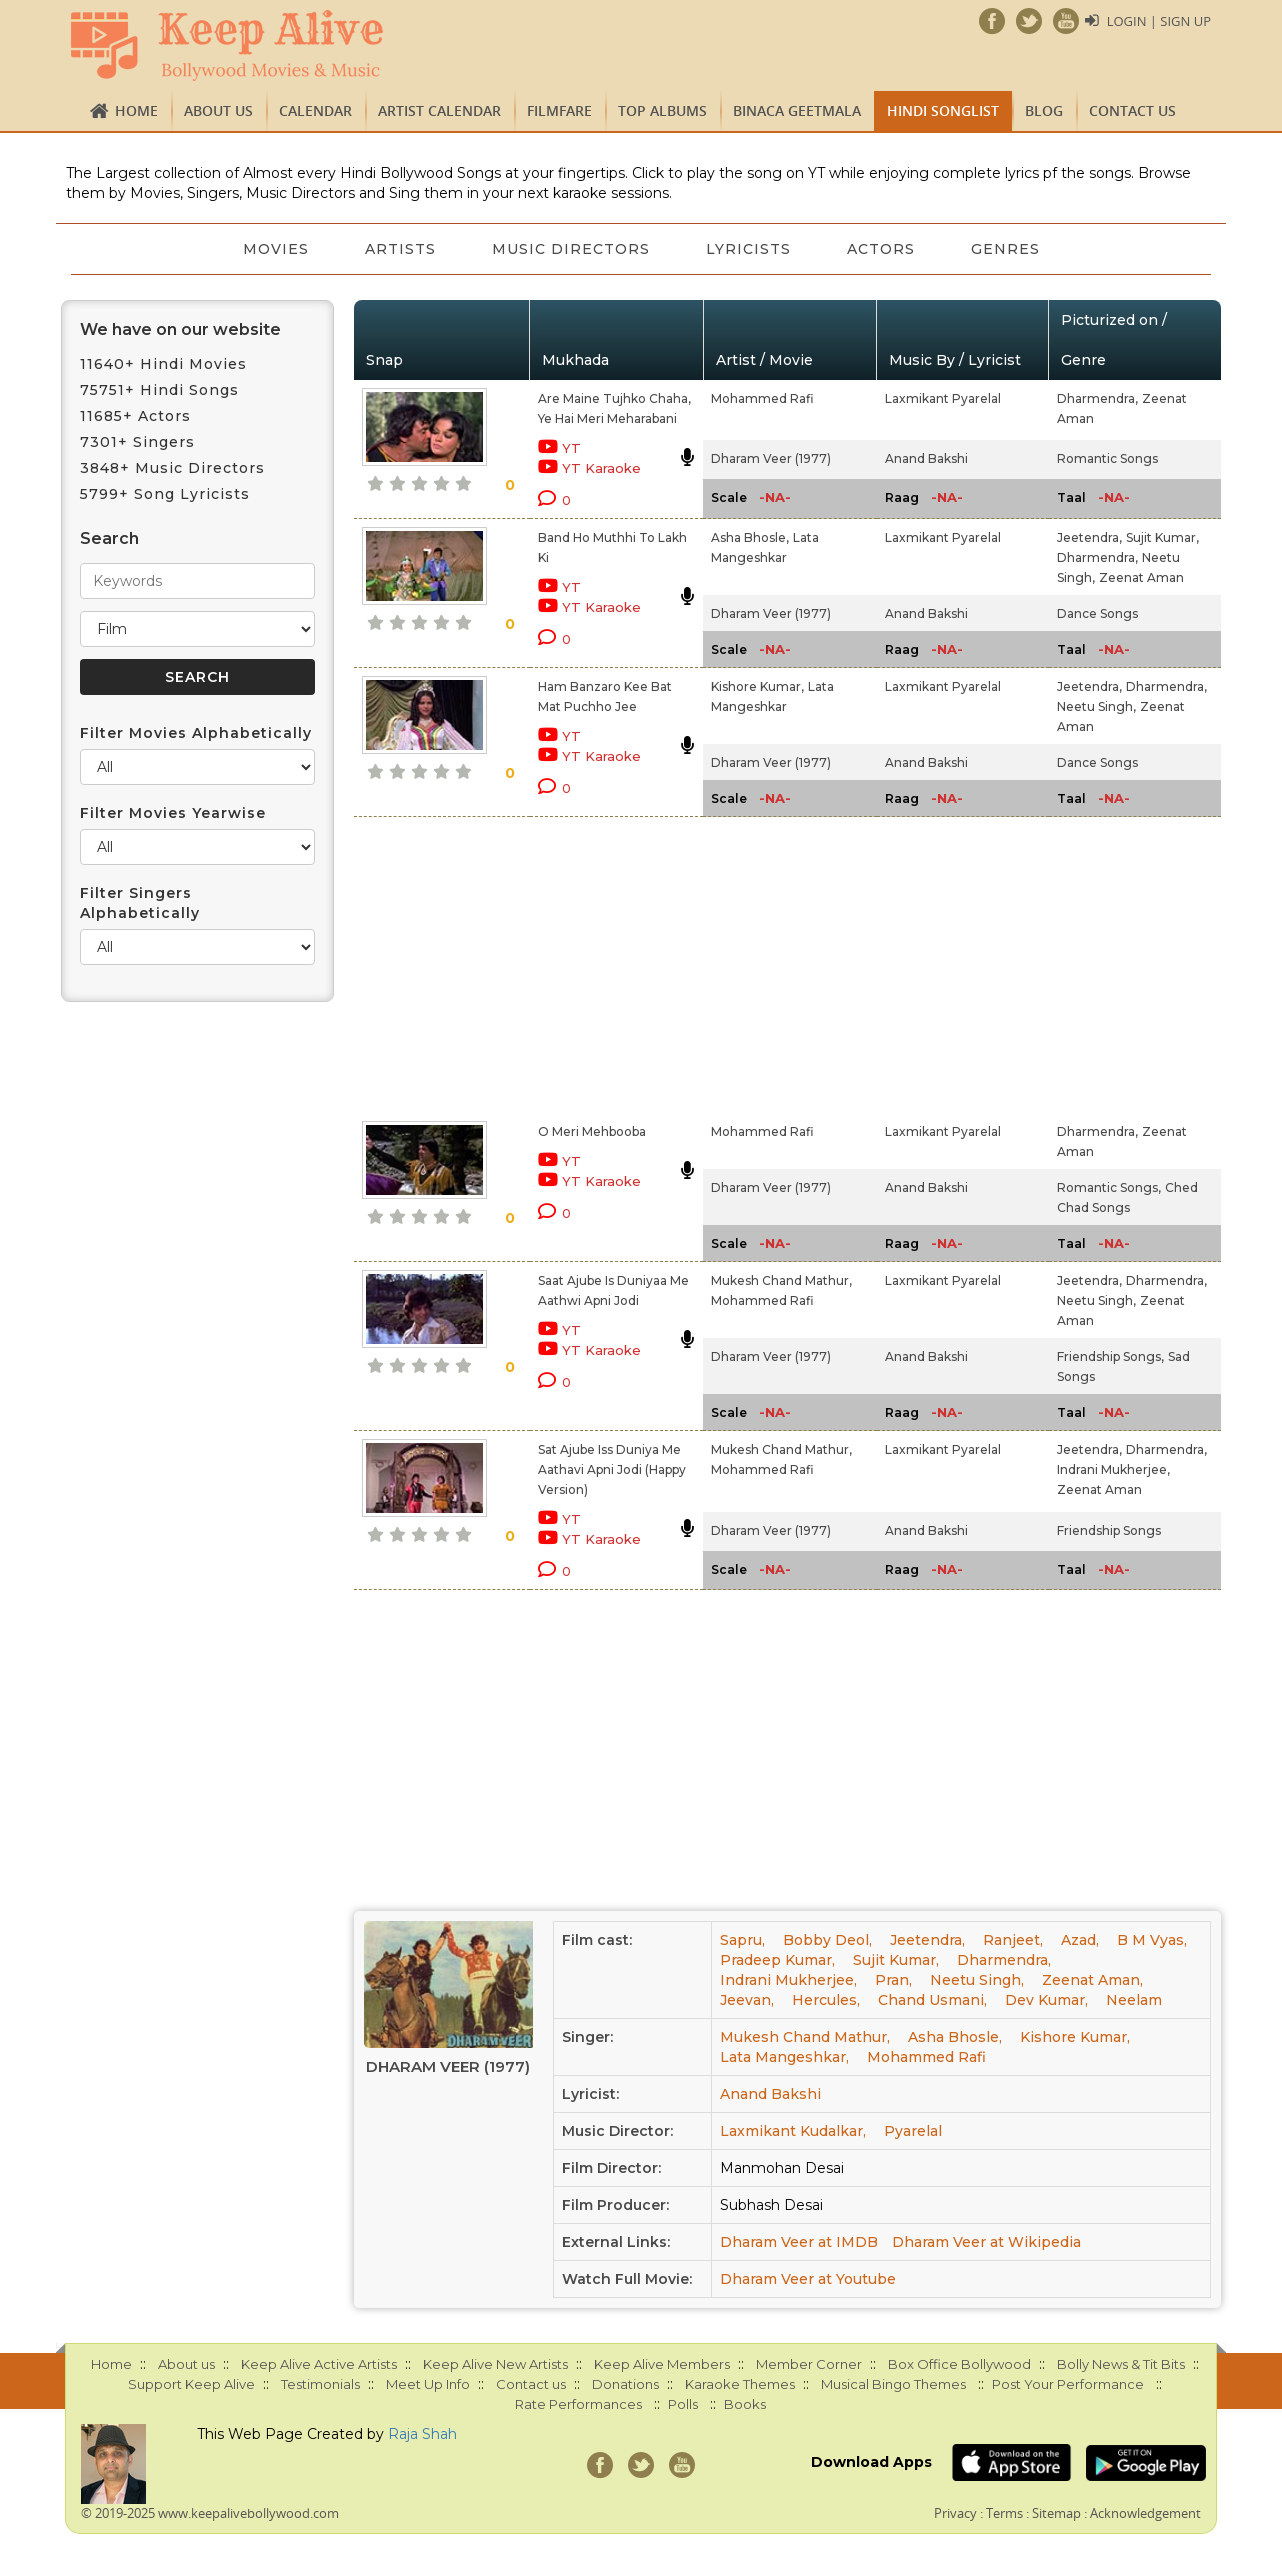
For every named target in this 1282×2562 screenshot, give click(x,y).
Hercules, (826, 2000)
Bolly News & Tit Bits (1121, 2364)
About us (218, 110)
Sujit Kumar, (1162, 537)
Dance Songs (1097, 613)
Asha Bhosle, (750, 537)
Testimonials (320, 2384)
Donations (625, 2384)
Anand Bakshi (926, 458)
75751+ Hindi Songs (159, 390)
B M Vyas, (1152, 1940)
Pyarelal (913, 2131)
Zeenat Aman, (1092, 1980)
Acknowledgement (1145, 2513)
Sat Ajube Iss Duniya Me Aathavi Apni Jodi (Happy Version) (612, 1469)
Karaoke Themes (740, 2384)
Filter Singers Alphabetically (140, 903)
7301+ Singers (137, 442)
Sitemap (1056, 2513)
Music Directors (571, 249)
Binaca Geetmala (797, 110)
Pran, (893, 1980)
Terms (1004, 2513)
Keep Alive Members (662, 2364)
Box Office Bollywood (959, 2364)
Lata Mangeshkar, (784, 2057)
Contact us (1132, 110)
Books (745, 2404)
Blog (1044, 110)
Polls (683, 2404)
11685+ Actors (135, 416)
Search (109, 538)
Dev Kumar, (1046, 2000)
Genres (1005, 249)
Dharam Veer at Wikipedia (986, 2242)
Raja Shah (422, 2434)
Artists (400, 249)
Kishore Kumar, (757, 686)
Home (136, 110)
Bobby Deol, (827, 1940)
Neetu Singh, (1096, 706)
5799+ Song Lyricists (165, 494)
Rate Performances (578, 2404)
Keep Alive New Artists (495, 2364)
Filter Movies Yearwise (173, 813)
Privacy (955, 2513)
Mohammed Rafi (762, 398)
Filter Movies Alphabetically (196, 733)
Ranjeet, (1013, 1940)
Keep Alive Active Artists (319, 2364)
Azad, (1080, 1940)
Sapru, (742, 1940)
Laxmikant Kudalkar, (793, 2131)
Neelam (1134, 2000)
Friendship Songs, (1110, 1356)
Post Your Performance (1068, 2384)
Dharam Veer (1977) (771, 458)
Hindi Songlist (943, 110)
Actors (881, 249)
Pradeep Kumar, (777, 1960)
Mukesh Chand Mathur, (781, 1280)
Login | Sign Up (1159, 21)
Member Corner (809, 2364)
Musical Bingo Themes (893, 2384)
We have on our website (180, 329)
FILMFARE (559, 110)
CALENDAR (315, 110)
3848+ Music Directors (172, 468)
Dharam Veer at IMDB (799, 2242)
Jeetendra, (1089, 537)
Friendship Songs (1109, 1530)
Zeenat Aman (1141, 577)
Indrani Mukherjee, (1113, 1469)
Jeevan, (747, 2000)
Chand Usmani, (932, 2000)
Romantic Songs (1107, 458)
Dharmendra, (1097, 398)
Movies (276, 249)
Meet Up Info (428, 2384)
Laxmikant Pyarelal (943, 398)
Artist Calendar (439, 110)
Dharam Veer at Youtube (808, 2279)
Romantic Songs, (1109, 1187)
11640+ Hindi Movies (163, 364)
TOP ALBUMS (662, 110)
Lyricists (748, 249)
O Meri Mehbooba (592, 1131)
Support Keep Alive (191, 2384)
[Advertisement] (607, 965)
